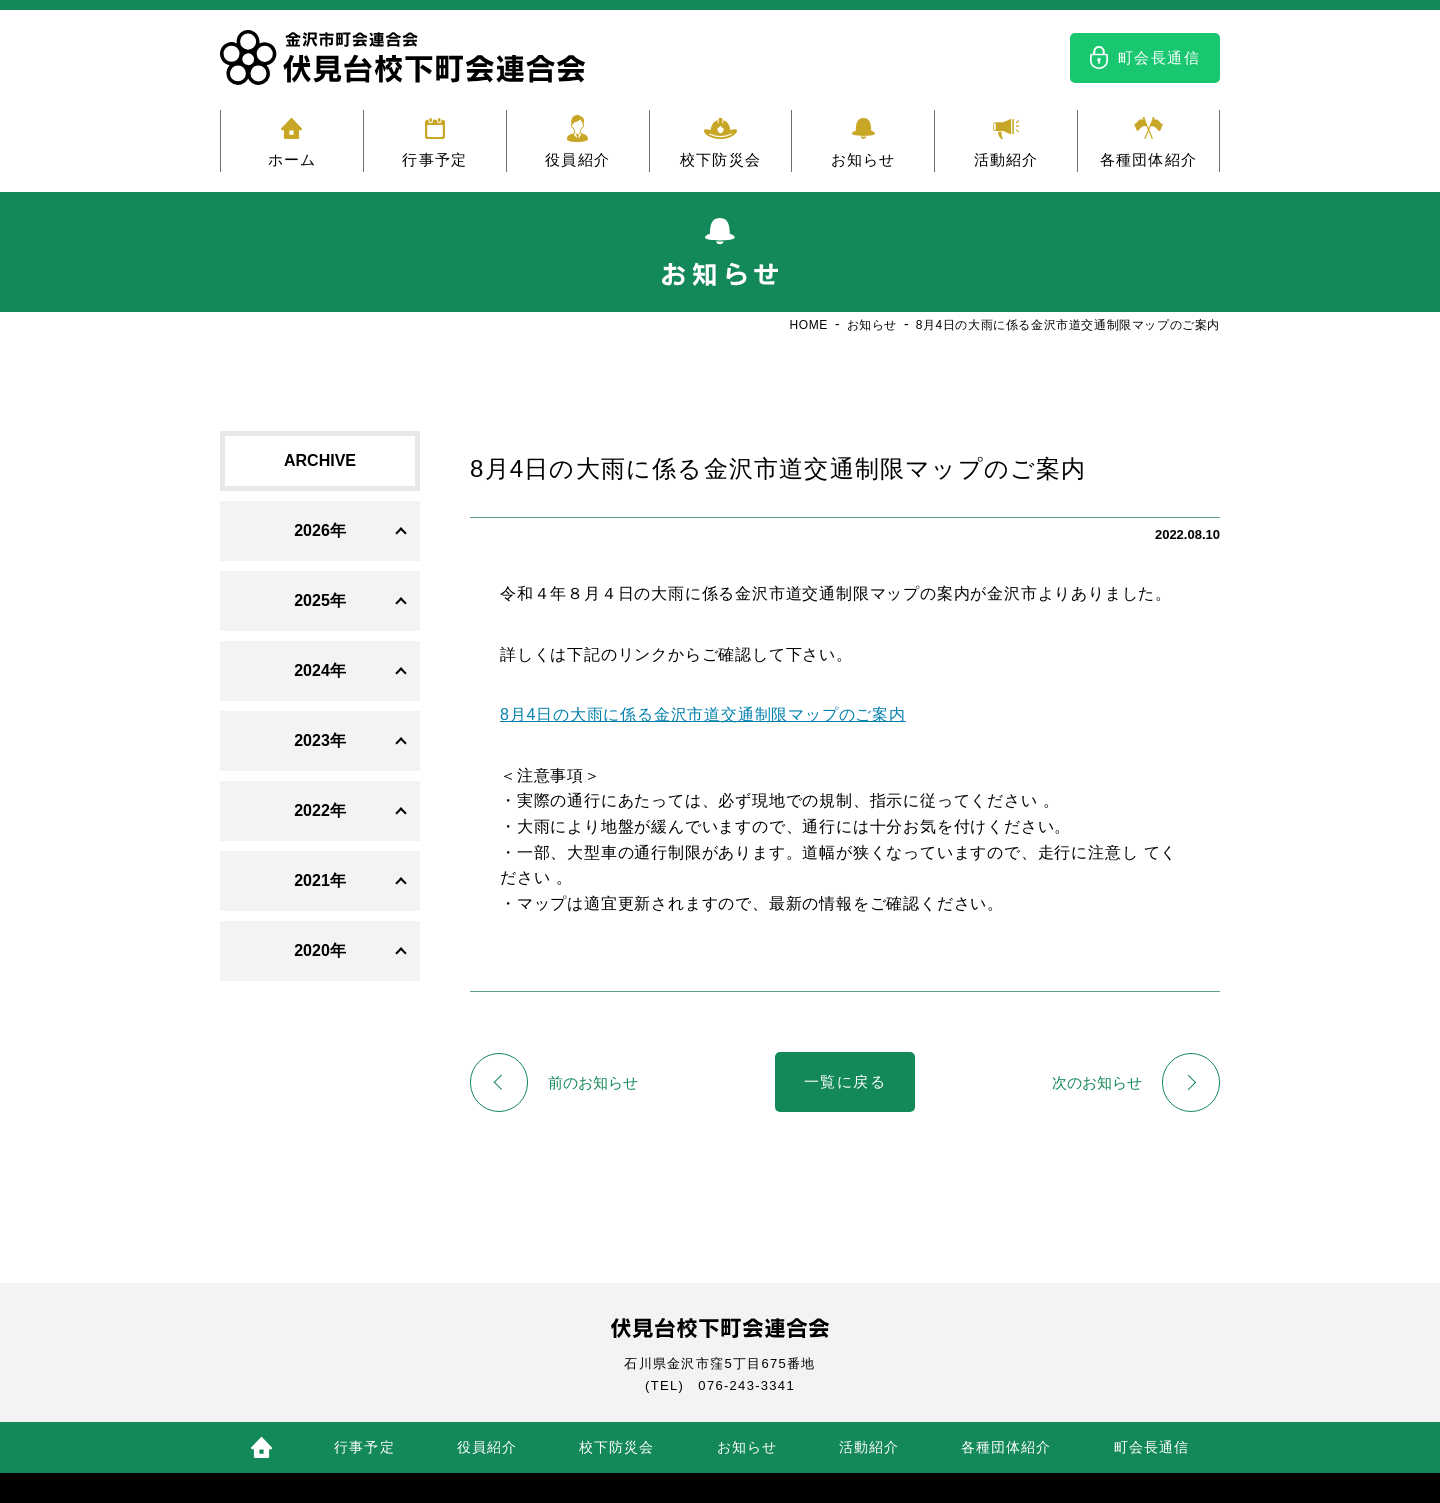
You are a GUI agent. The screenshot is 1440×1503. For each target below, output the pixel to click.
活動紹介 (1006, 159)
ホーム (292, 159)
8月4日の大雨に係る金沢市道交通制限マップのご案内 (703, 714)
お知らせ (863, 159)
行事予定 (434, 159)
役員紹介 (577, 159)
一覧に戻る (845, 1082)
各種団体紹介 (1148, 159)
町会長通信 (1159, 57)
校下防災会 (720, 159)
